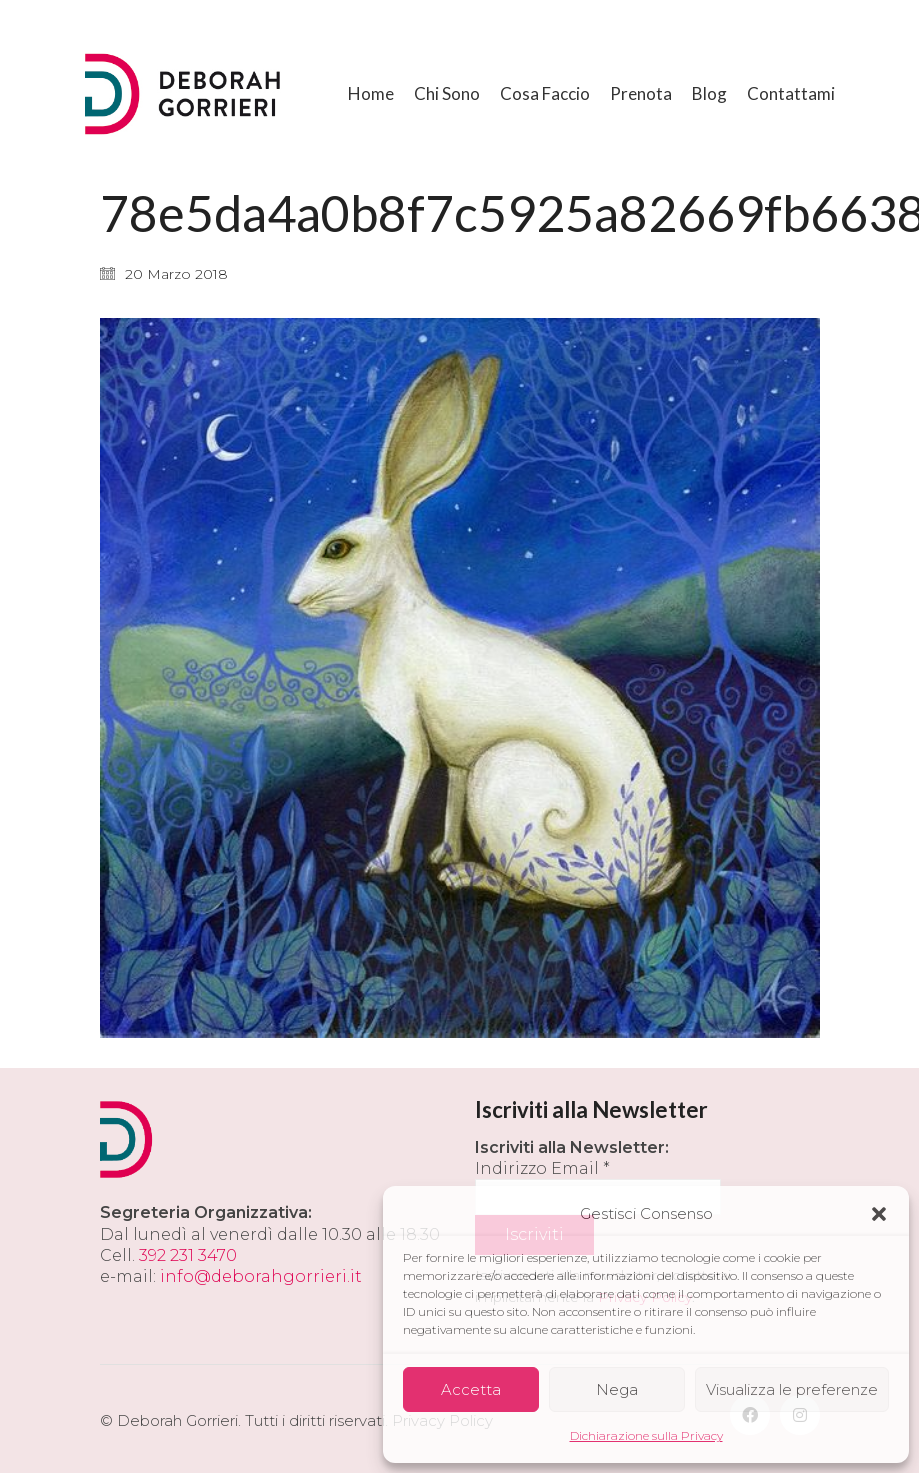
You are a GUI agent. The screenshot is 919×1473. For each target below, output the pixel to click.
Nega (617, 1389)
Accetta (471, 1389)
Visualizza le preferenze (792, 1389)
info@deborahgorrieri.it (261, 1276)
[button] (879, 1214)
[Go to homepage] (185, 94)
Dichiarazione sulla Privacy (646, 1435)
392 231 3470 (188, 1255)
